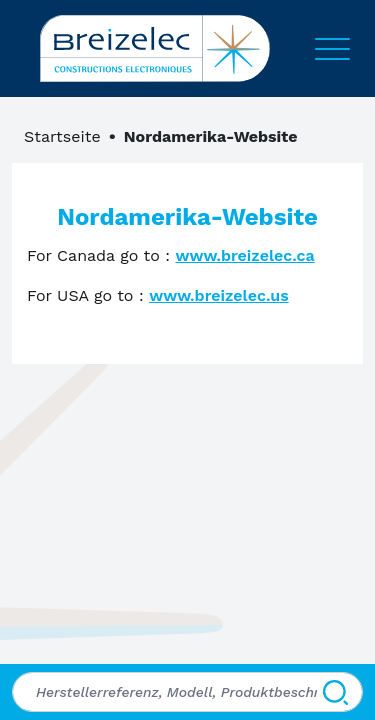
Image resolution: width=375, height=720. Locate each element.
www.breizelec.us (219, 295)
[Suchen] (335, 692)
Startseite (62, 136)
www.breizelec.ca (244, 255)
